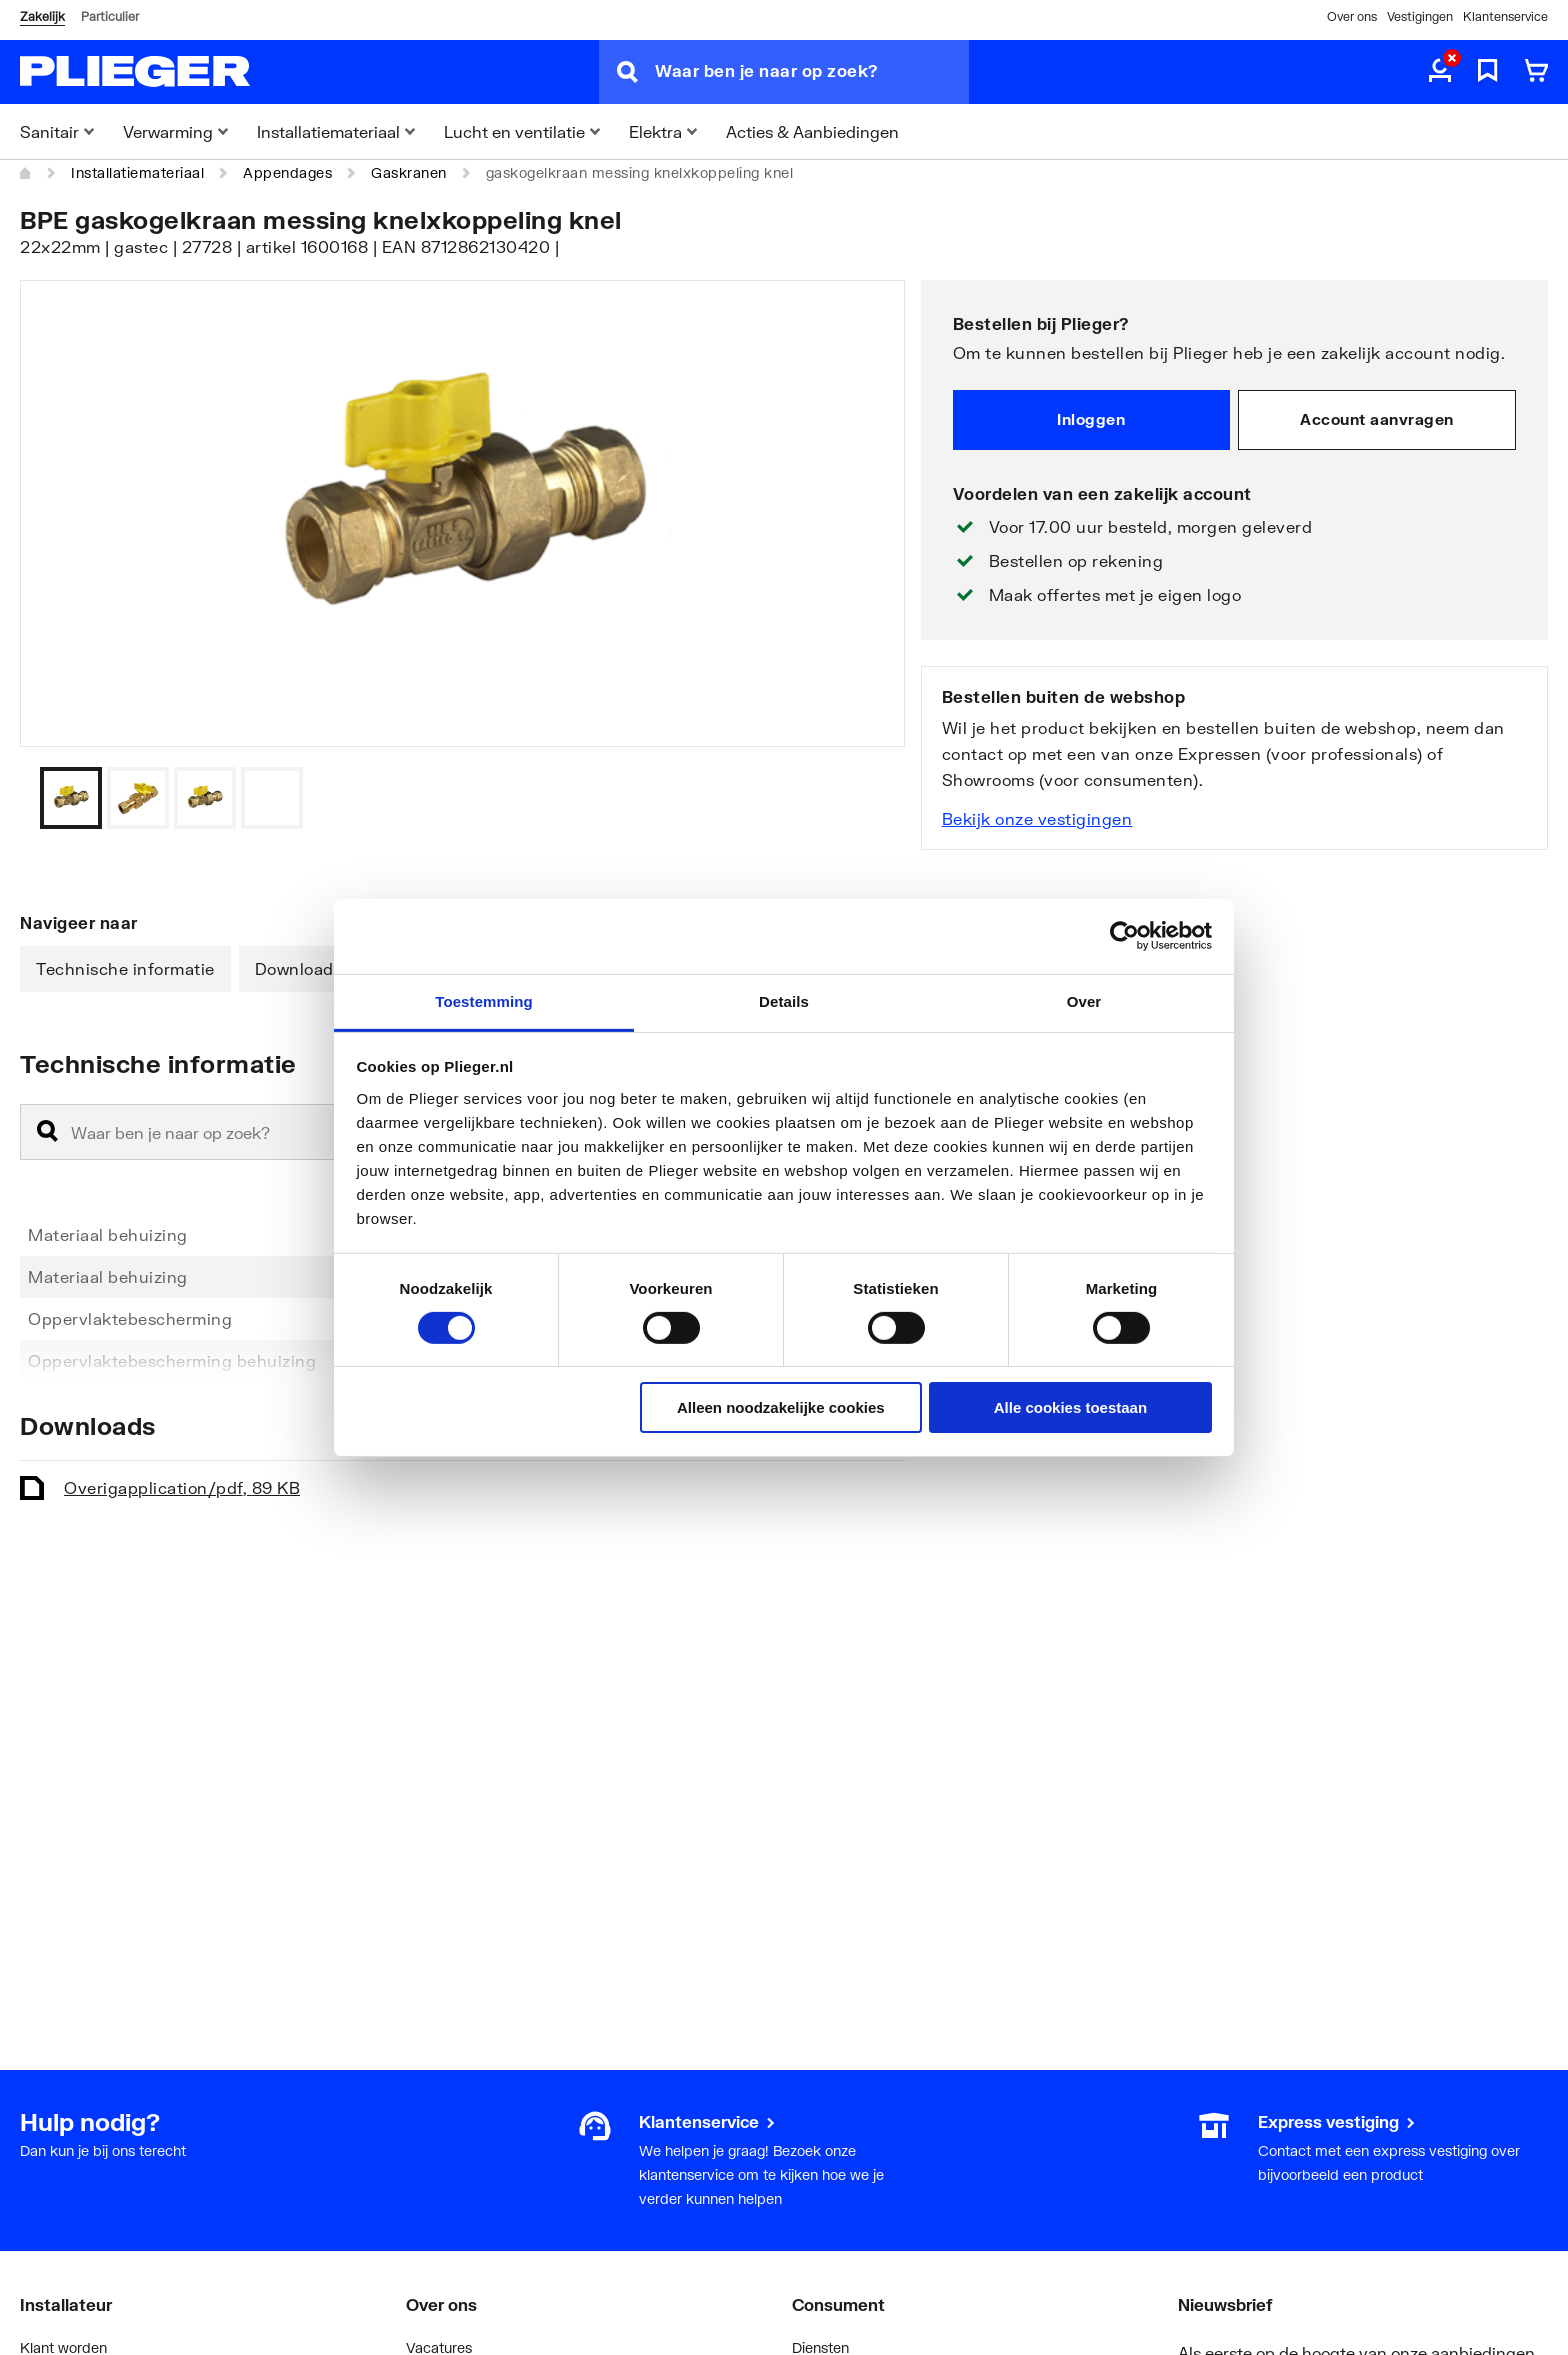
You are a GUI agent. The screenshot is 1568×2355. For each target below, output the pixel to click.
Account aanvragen (1377, 419)
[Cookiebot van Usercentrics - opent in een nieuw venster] (1124, 936)
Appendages (287, 172)
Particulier (110, 16)
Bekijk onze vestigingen (1037, 818)
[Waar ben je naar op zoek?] (812, 72)
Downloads (299, 968)
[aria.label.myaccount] (1440, 72)
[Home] (26, 173)
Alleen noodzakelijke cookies (781, 1407)
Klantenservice (1505, 16)
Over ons (1352, 16)
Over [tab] (1084, 1000)
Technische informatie (125, 968)
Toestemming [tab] (484, 1000)
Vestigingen (1420, 16)
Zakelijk (42, 16)
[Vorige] (865, 798)
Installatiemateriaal (137, 172)
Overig (182, 1487)
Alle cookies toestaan (1070, 1407)
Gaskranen (409, 172)
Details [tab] (784, 1000)
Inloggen (1091, 419)
